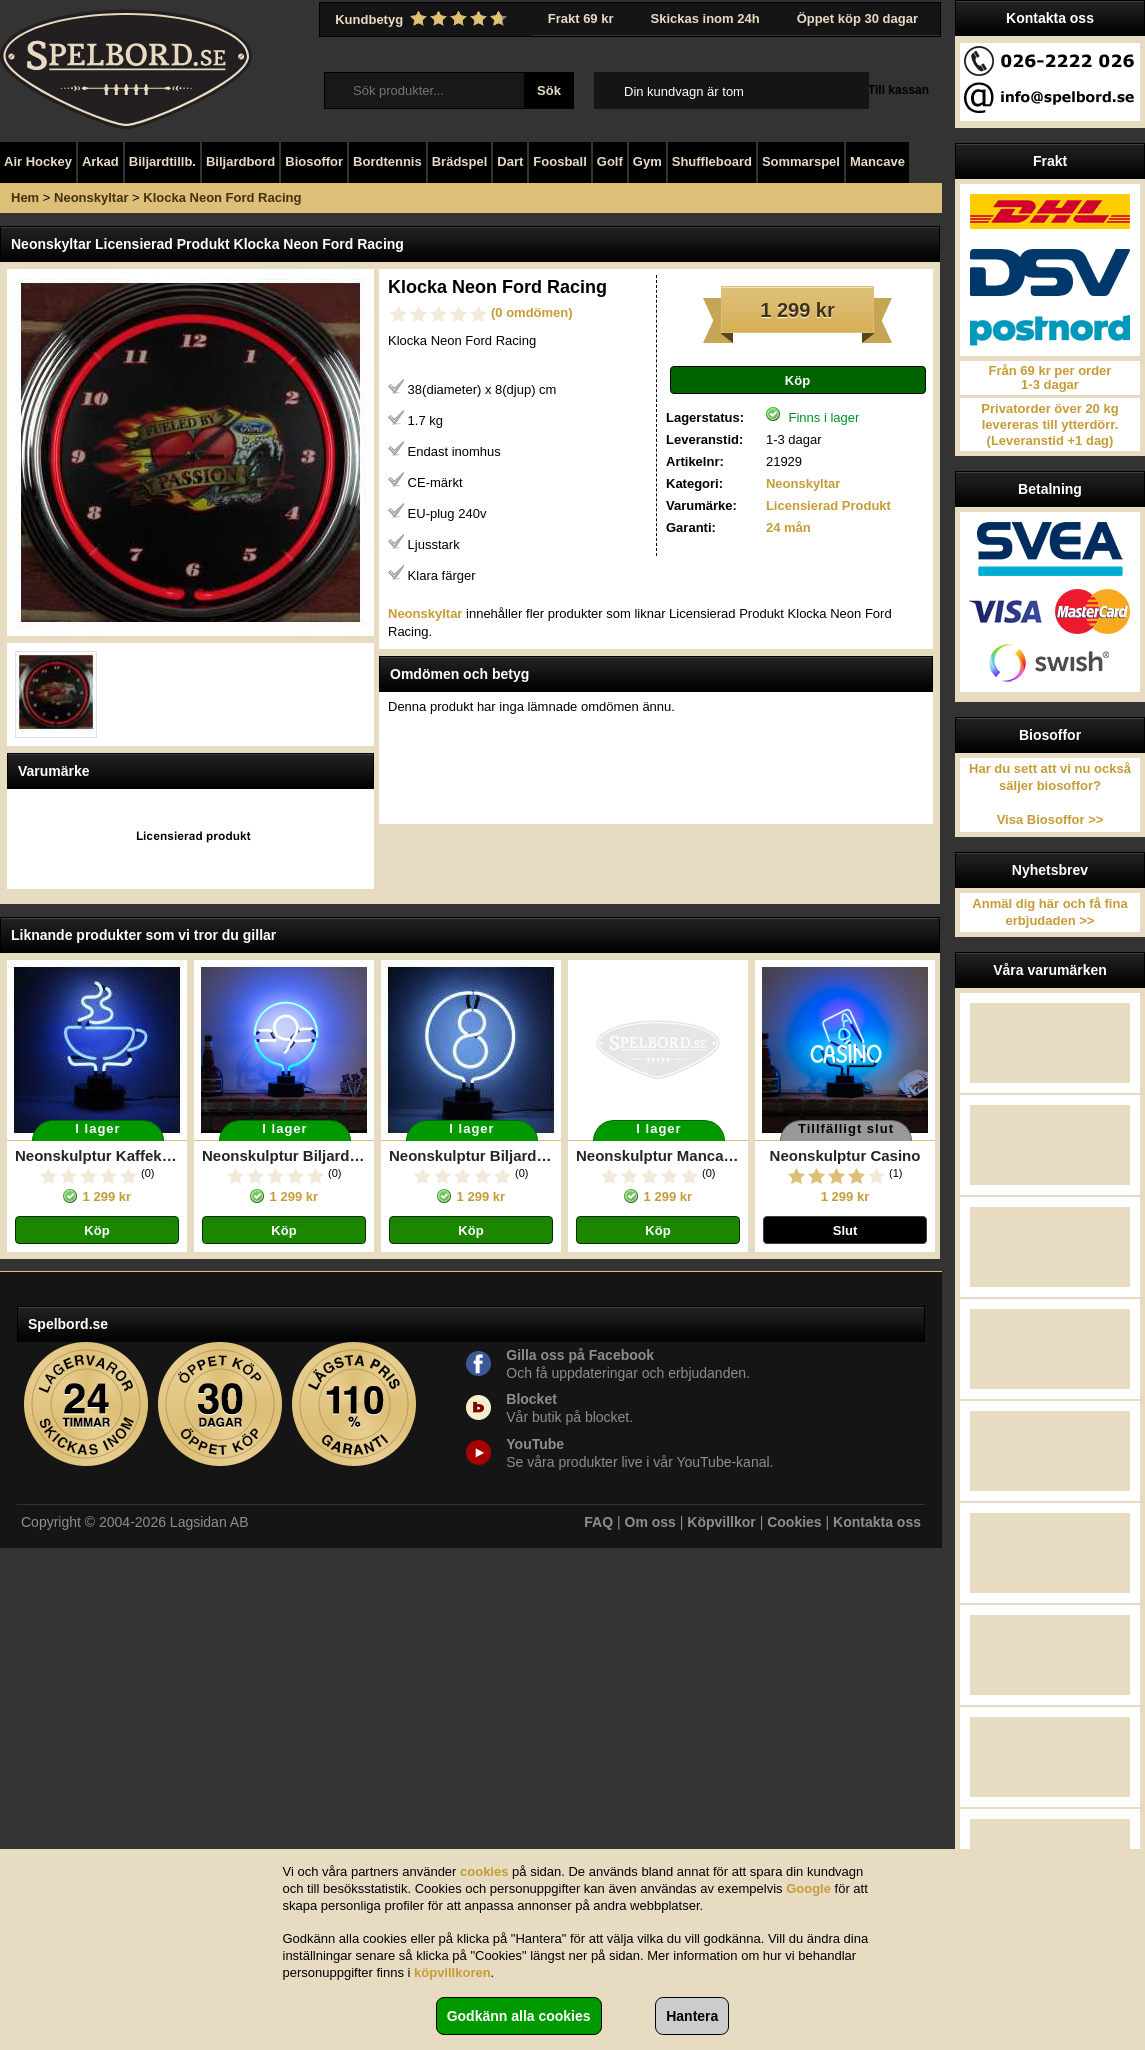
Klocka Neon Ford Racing (222, 197)
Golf (610, 161)
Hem (25, 197)
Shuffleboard (712, 161)
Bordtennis (387, 161)
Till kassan (898, 90)
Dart (510, 161)
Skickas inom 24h (705, 18)
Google (808, 1888)
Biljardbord (240, 161)
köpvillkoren (452, 1972)
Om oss (650, 1522)
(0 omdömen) (532, 312)
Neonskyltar (91, 197)
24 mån (788, 527)
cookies (484, 1871)
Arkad (100, 161)
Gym (647, 161)
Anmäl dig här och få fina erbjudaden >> (1049, 912)
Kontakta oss (877, 1522)
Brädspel (460, 161)
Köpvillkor (721, 1522)
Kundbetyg (423, 19)
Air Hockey (38, 161)
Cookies (794, 1522)
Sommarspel (801, 161)
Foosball (559, 161)
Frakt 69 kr (581, 18)
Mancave (877, 161)
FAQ (598, 1522)
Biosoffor (314, 161)
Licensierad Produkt (828, 505)
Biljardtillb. (162, 161)
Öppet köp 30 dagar (857, 18)
